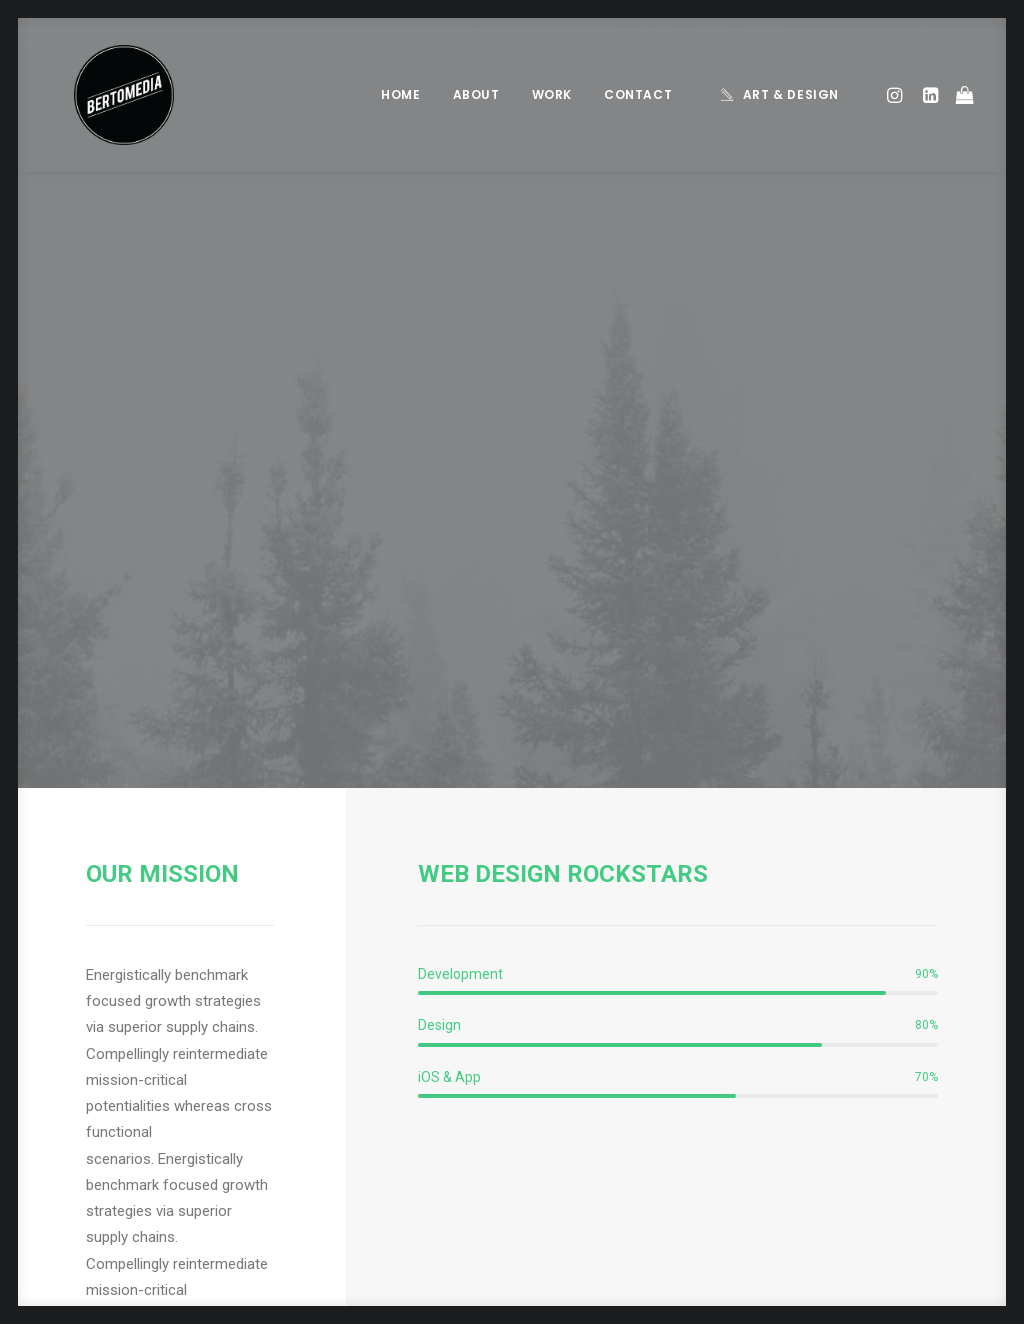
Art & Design (791, 94)
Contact (638, 94)
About (476, 94)
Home (400, 94)
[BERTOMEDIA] (100, 95)
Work (552, 94)
